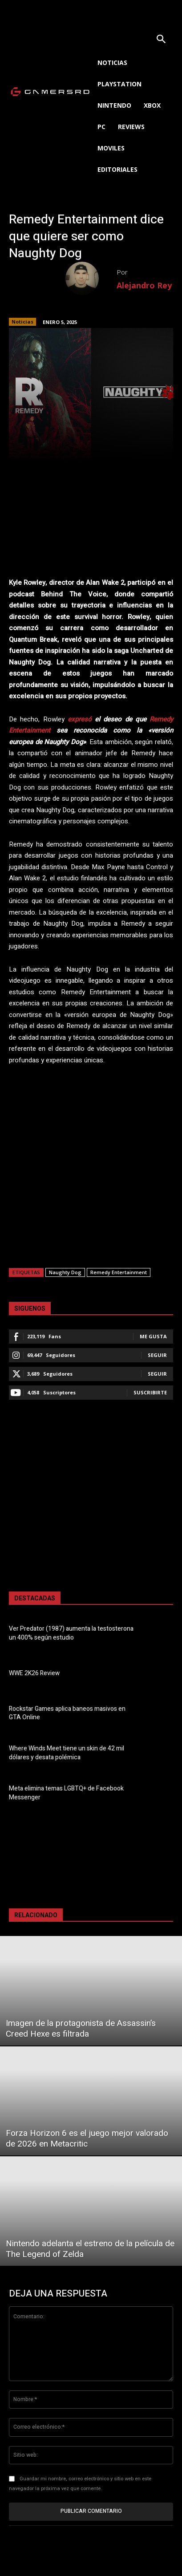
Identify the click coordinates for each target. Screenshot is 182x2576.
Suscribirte (150, 1392)
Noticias (22, 322)
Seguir (157, 1355)
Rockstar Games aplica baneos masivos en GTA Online (67, 1713)
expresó (80, 719)
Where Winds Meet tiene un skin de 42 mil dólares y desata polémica (66, 1753)
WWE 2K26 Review (34, 1673)
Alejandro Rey (144, 285)
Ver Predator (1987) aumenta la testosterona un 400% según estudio (71, 1633)
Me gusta (153, 1336)
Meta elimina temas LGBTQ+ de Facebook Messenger (66, 1793)
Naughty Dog (65, 1272)
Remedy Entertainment (118, 1272)
